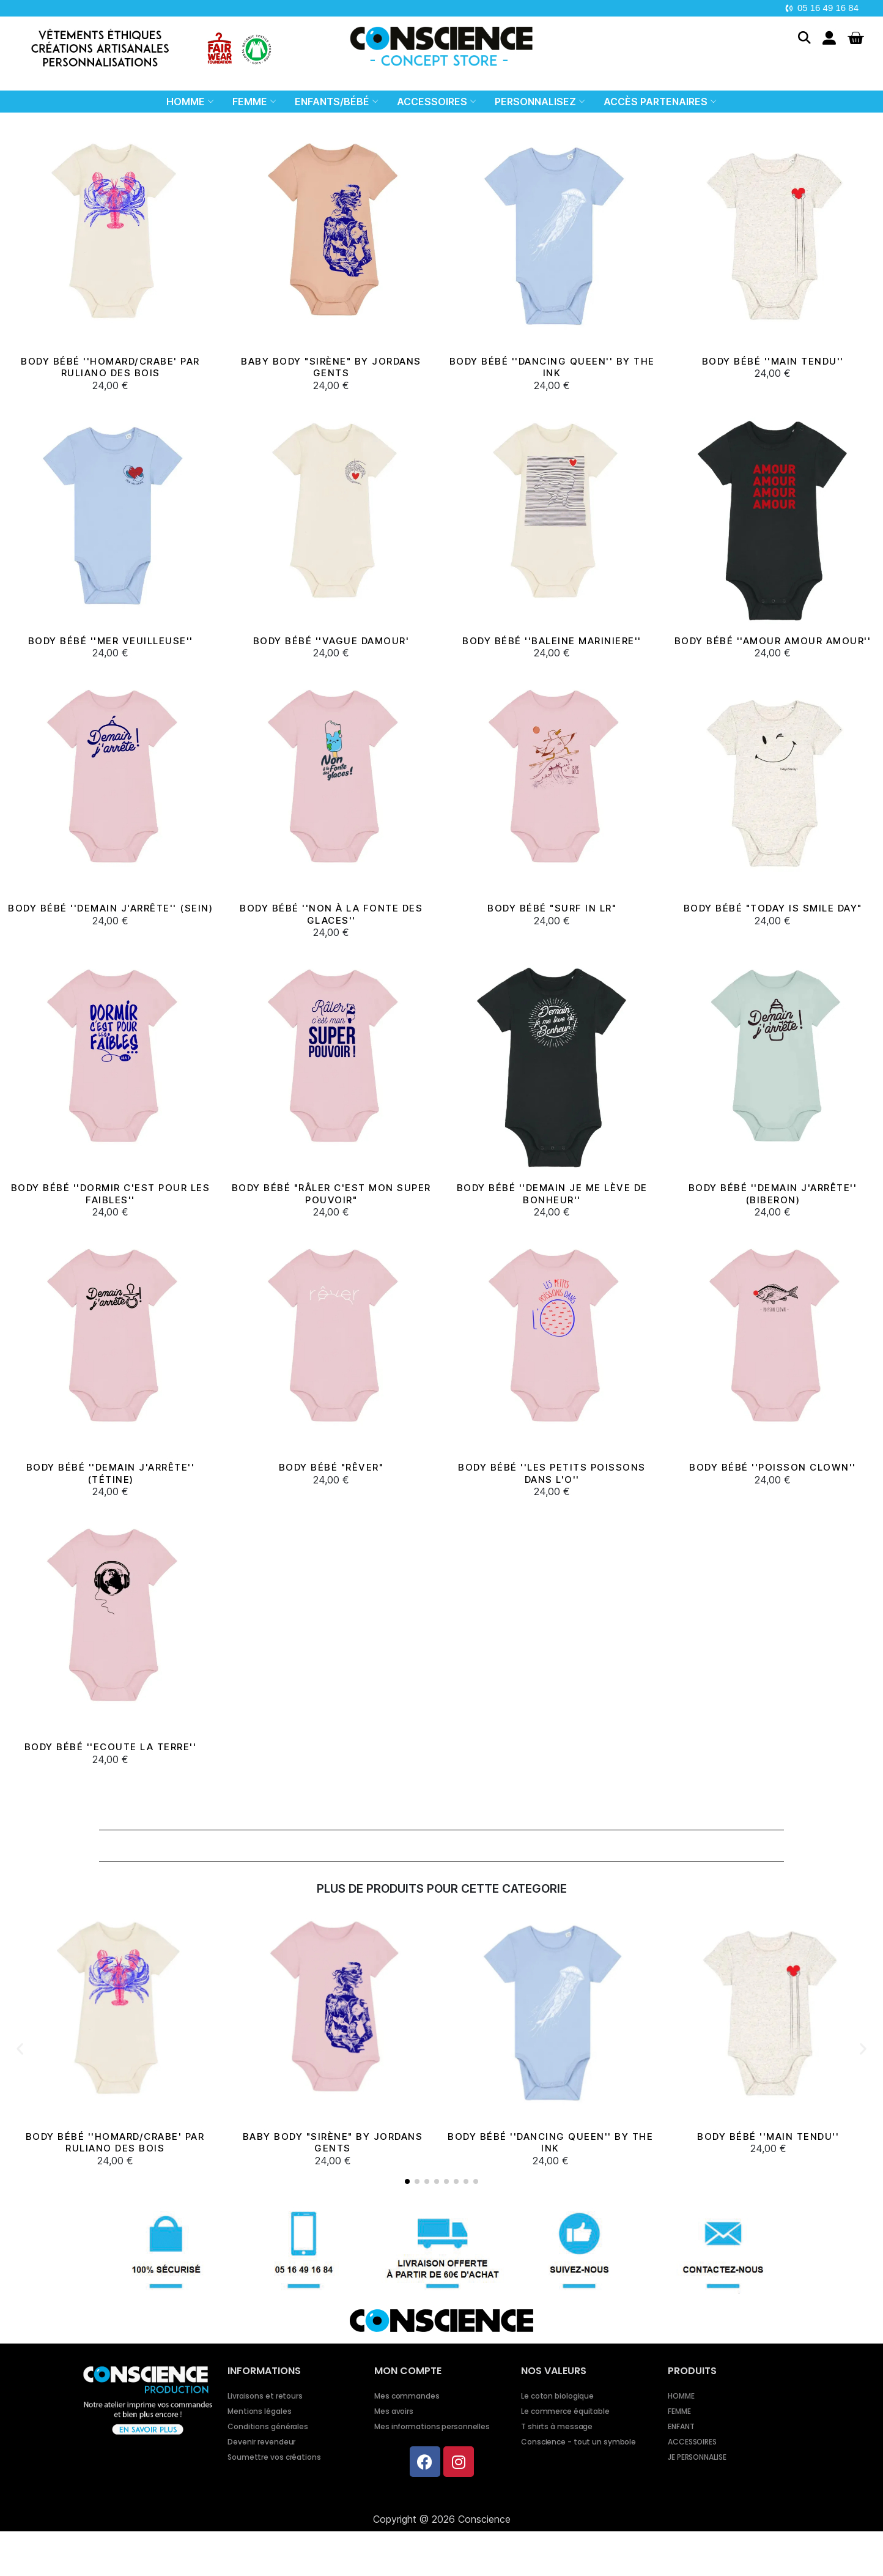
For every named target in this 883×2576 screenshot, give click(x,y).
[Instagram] (458, 2461)
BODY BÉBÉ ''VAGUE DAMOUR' (331, 641)
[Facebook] (425, 2461)
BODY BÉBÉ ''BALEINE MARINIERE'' (551, 641)
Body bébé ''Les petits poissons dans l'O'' (552, 1473)
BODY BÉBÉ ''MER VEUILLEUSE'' (110, 641)
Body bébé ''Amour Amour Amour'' (772, 641)
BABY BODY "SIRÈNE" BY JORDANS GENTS (331, 367)
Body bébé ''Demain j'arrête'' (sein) (110, 908)
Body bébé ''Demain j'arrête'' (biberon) (773, 1194)
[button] (804, 37)
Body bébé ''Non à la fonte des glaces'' (331, 914)
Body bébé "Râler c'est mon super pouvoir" (331, 1194)
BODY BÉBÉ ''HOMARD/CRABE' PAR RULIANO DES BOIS (110, 367)
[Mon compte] (829, 38)
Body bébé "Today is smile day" (773, 908)
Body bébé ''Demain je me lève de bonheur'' (552, 1194)
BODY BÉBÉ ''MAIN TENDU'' (773, 361)
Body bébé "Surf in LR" (551, 908)
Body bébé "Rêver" (331, 1467)
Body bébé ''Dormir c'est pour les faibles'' (110, 1194)
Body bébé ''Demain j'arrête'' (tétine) (110, 1473)
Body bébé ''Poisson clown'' (772, 1467)
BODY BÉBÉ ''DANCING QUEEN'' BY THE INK (552, 367)
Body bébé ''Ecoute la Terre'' (110, 1747)
